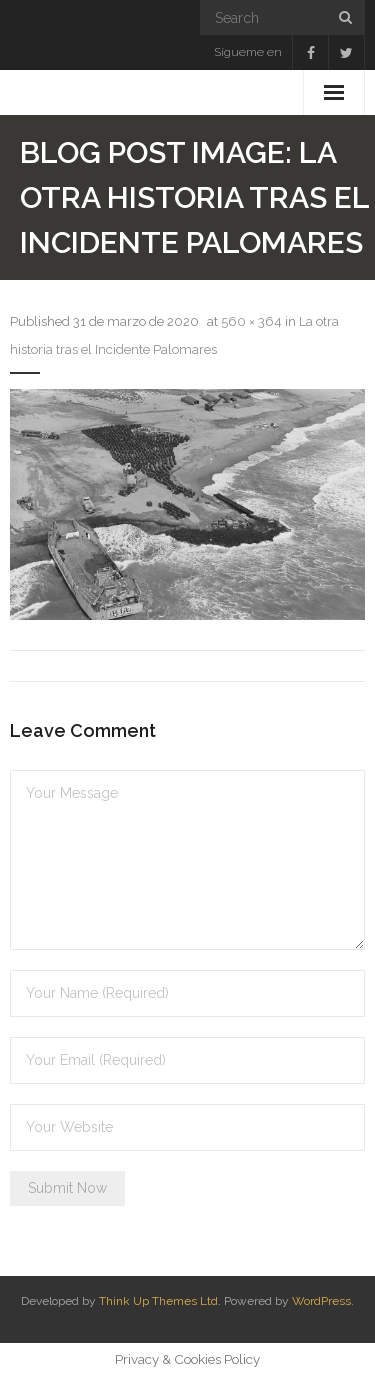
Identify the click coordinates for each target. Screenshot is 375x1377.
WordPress (321, 1301)
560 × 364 (251, 321)
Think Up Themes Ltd (158, 1301)
